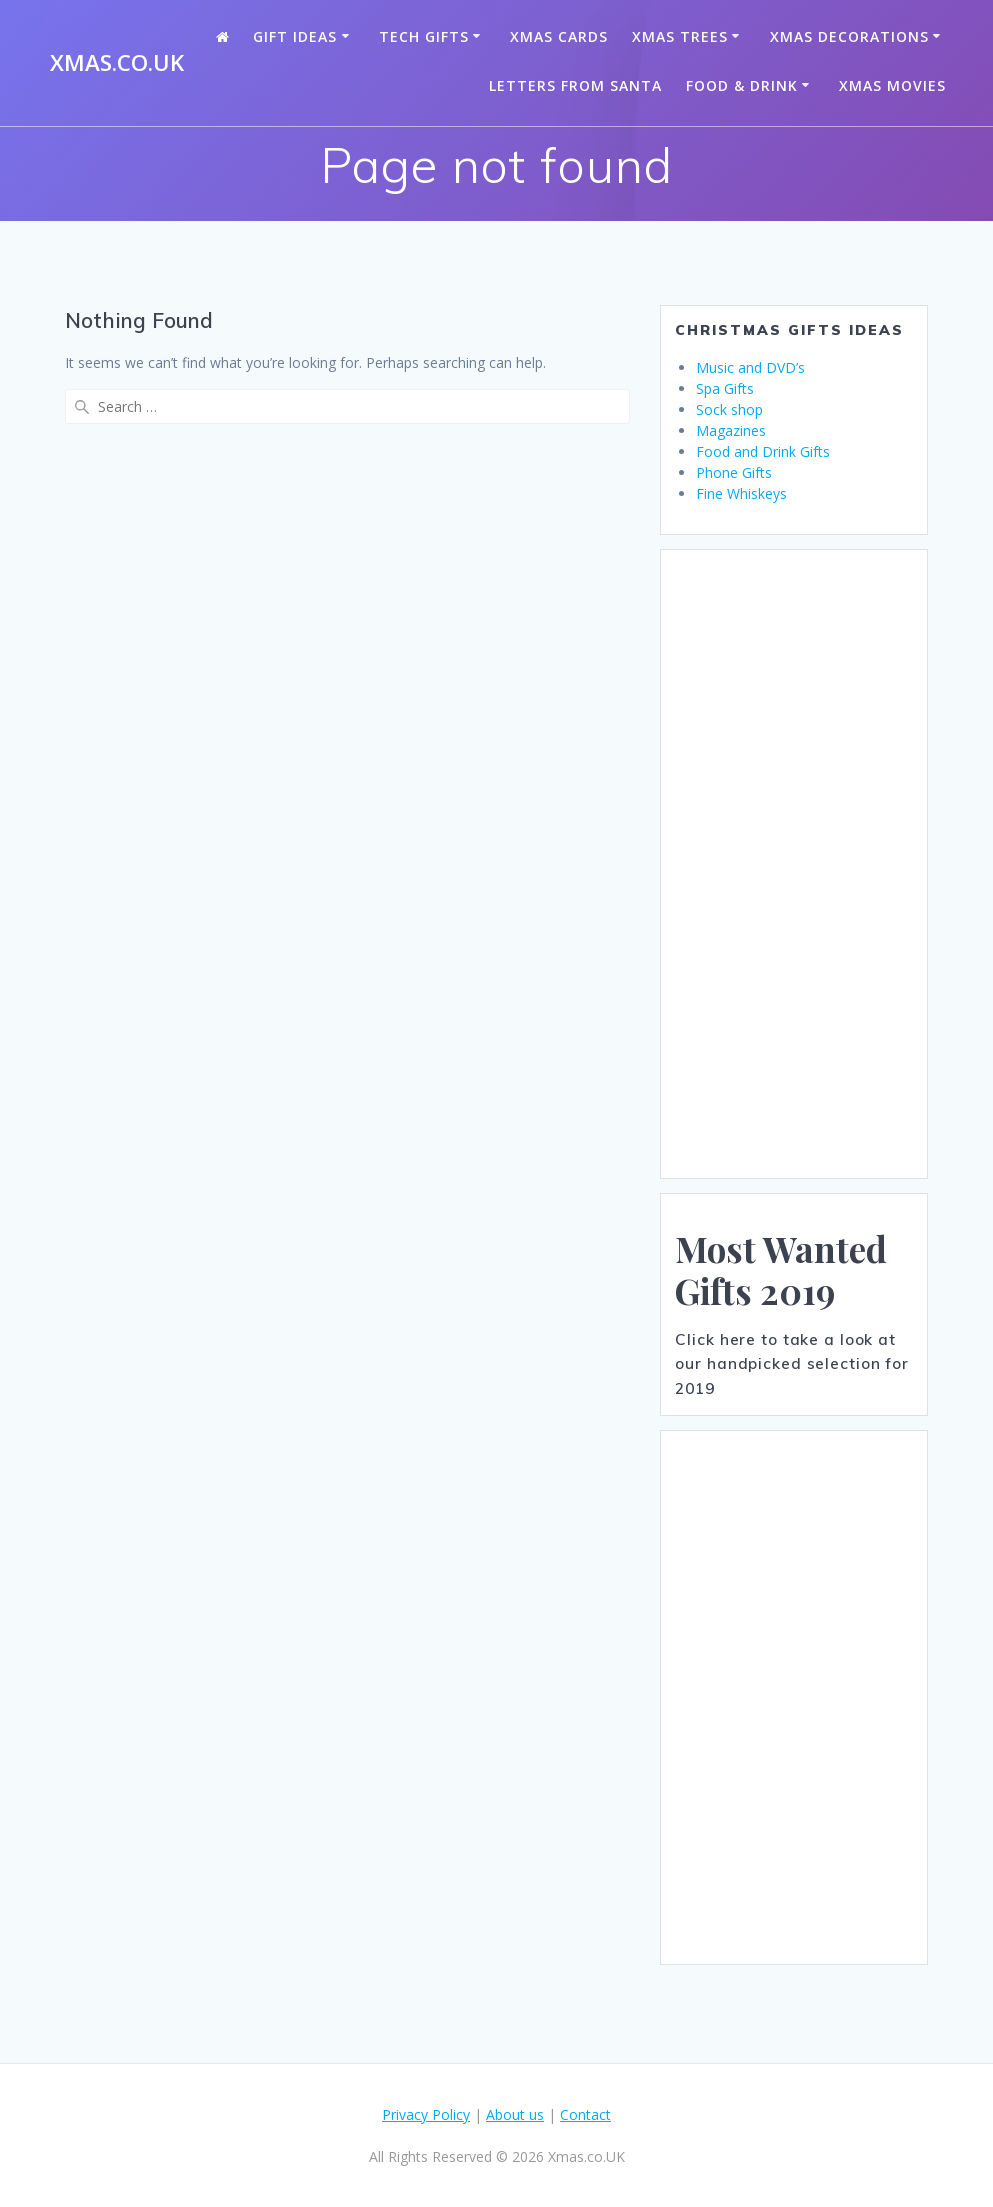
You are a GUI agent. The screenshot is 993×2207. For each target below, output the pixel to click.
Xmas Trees (680, 36)
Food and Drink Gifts (763, 451)
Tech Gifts (424, 36)
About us (515, 2114)
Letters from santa (575, 85)
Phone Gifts (734, 472)
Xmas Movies (892, 85)
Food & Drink (742, 85)
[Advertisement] (794, 864)
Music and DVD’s (750, 367)
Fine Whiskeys (741, 493)
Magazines (731, 430)
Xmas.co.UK (117, 63)
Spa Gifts (725, 388)
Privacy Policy (426, 2114)
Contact (585, 2114)
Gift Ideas (295, 36)
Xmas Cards (559, 36)
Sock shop (729, 409)
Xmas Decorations (849, 36)
